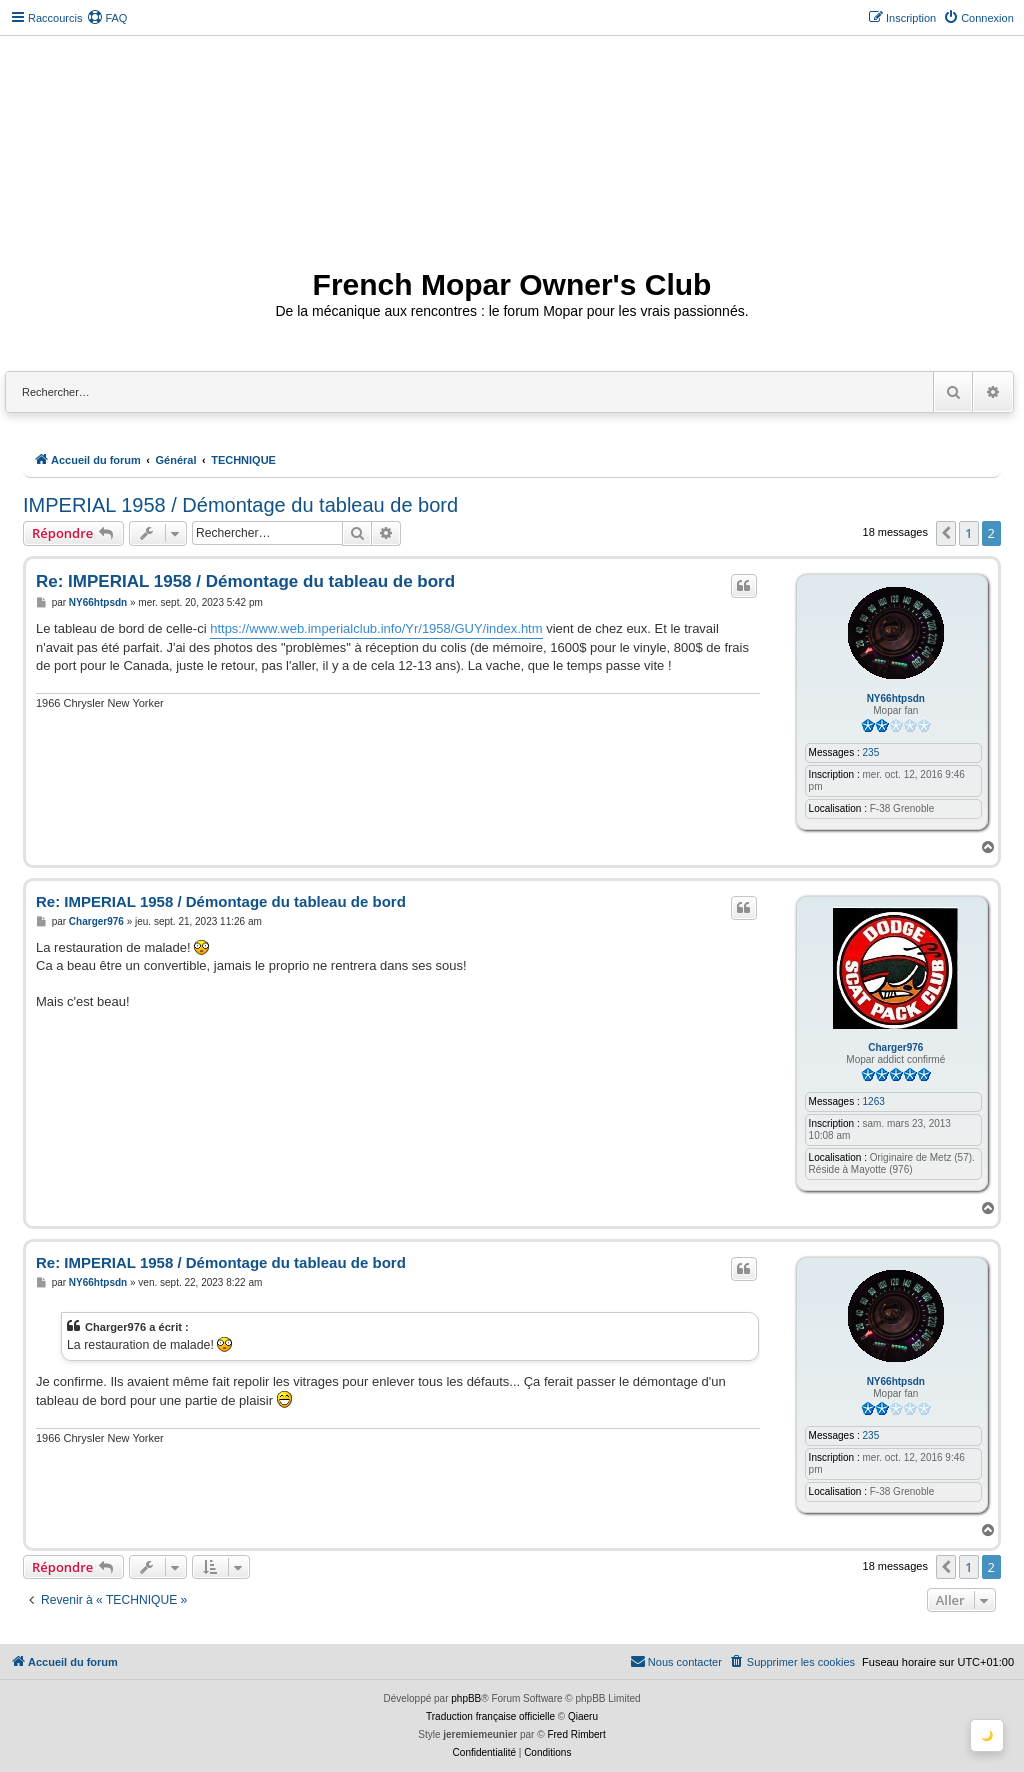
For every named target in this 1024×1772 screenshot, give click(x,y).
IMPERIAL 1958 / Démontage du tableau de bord (240, 505)
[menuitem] (107, 18)
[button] (946, 533)
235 (871, 752)
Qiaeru (583, 1716)
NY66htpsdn (896, 698)
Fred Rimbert (576, 1734)
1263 (874, 1101)
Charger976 (895, 1047)
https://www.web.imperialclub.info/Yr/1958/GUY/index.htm (376, 628)
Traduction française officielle (490, 1716)
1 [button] (968, 533)
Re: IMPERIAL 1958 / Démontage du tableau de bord (245, 581)
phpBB (466, 1698)
